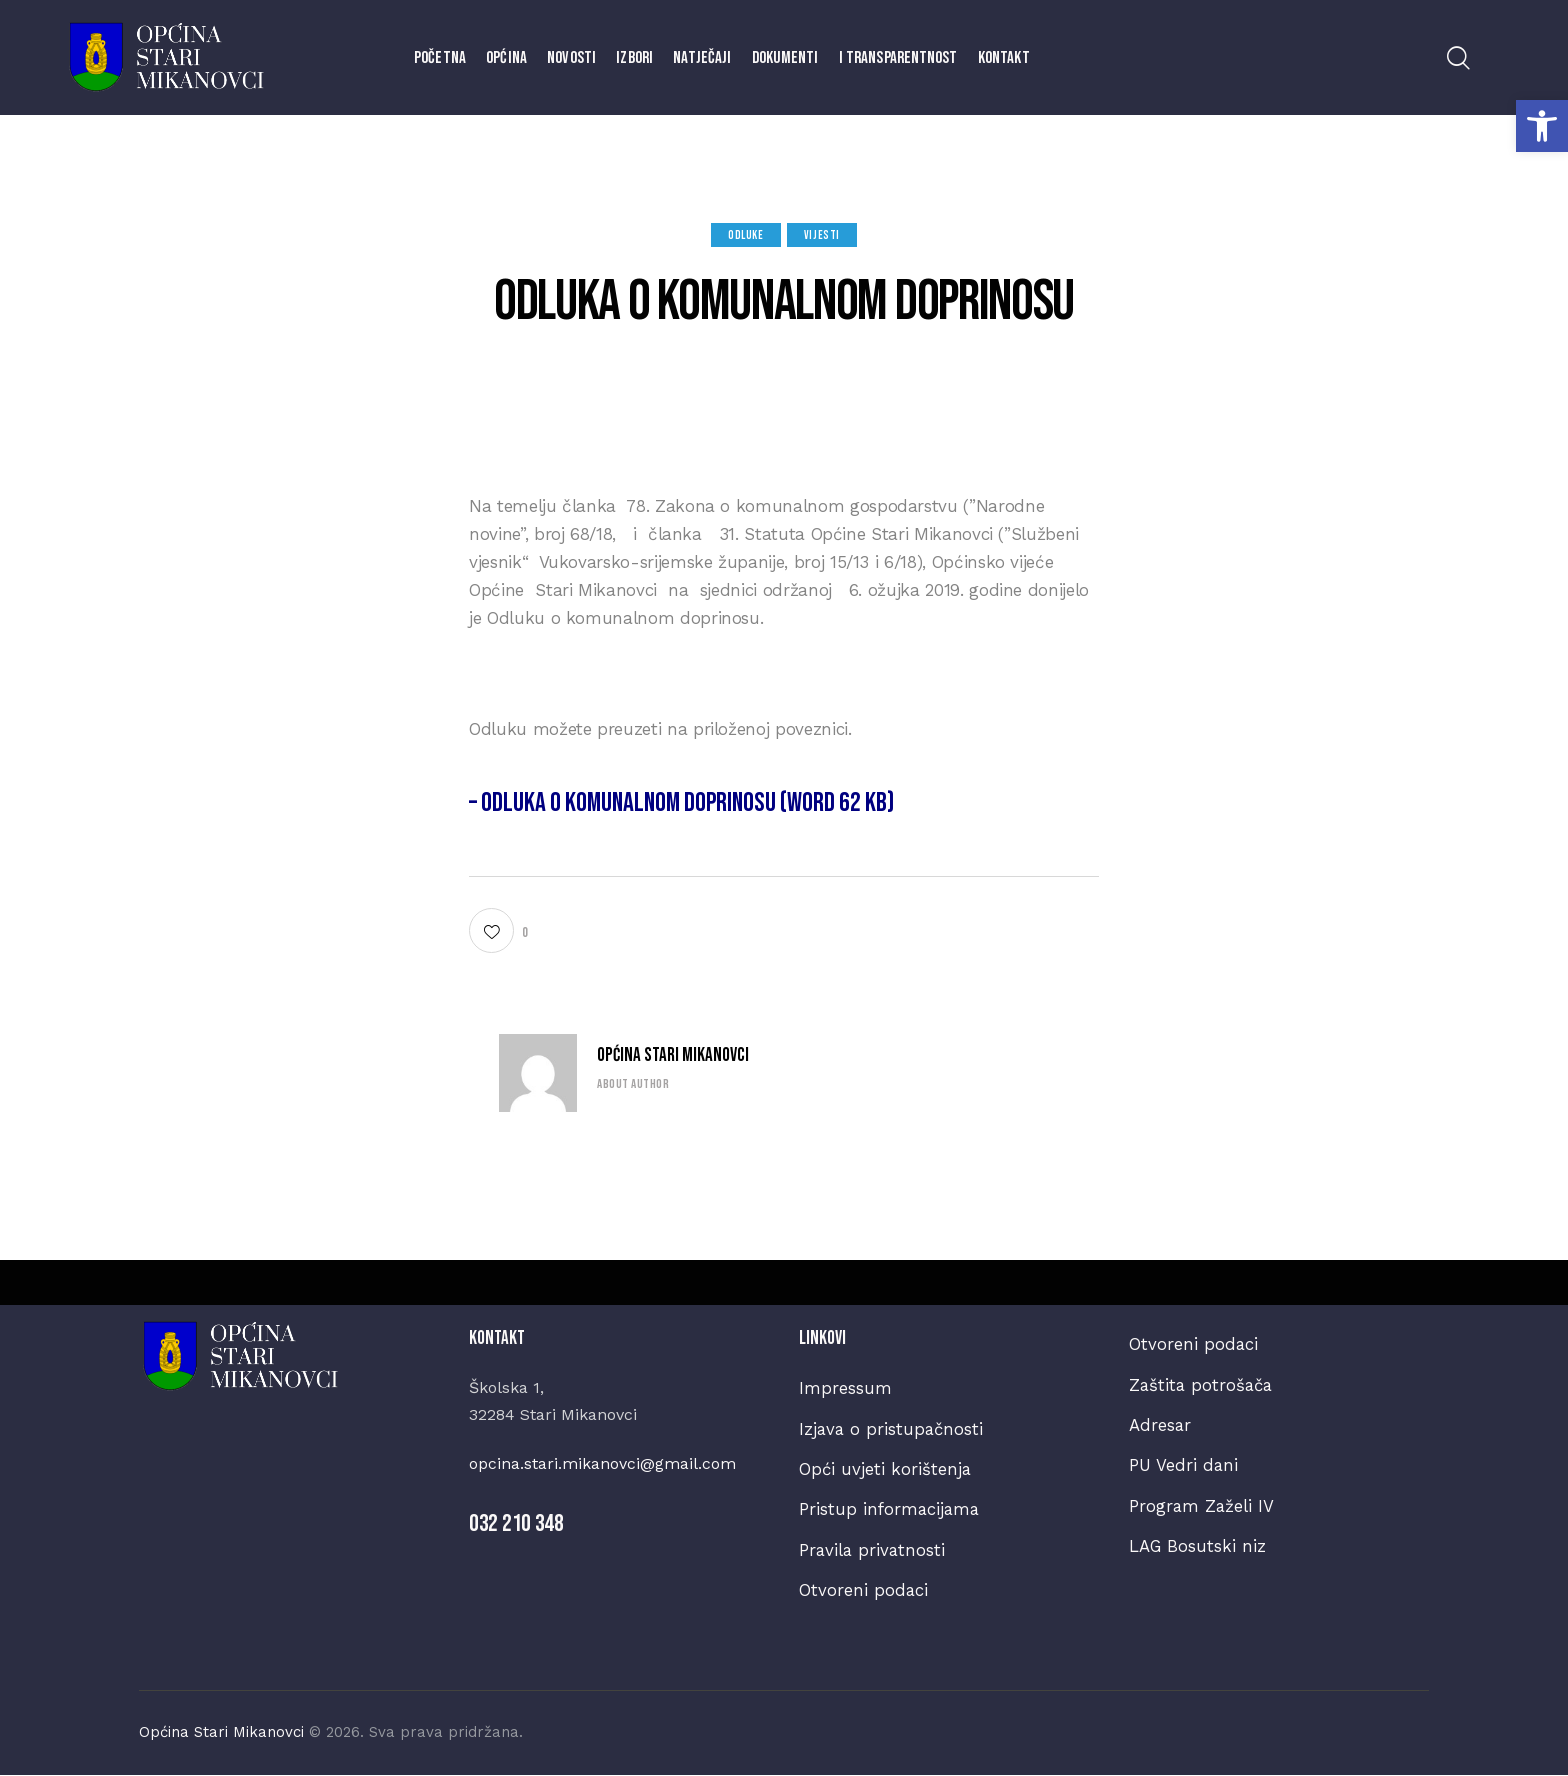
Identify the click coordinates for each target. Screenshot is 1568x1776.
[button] (1542, 126)
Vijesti (822, 235)
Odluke (746, 235)
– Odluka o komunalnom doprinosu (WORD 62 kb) (685, 802)
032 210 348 (516, 1523)
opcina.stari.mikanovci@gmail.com (602, 1463)
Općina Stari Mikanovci (673, 1055)
